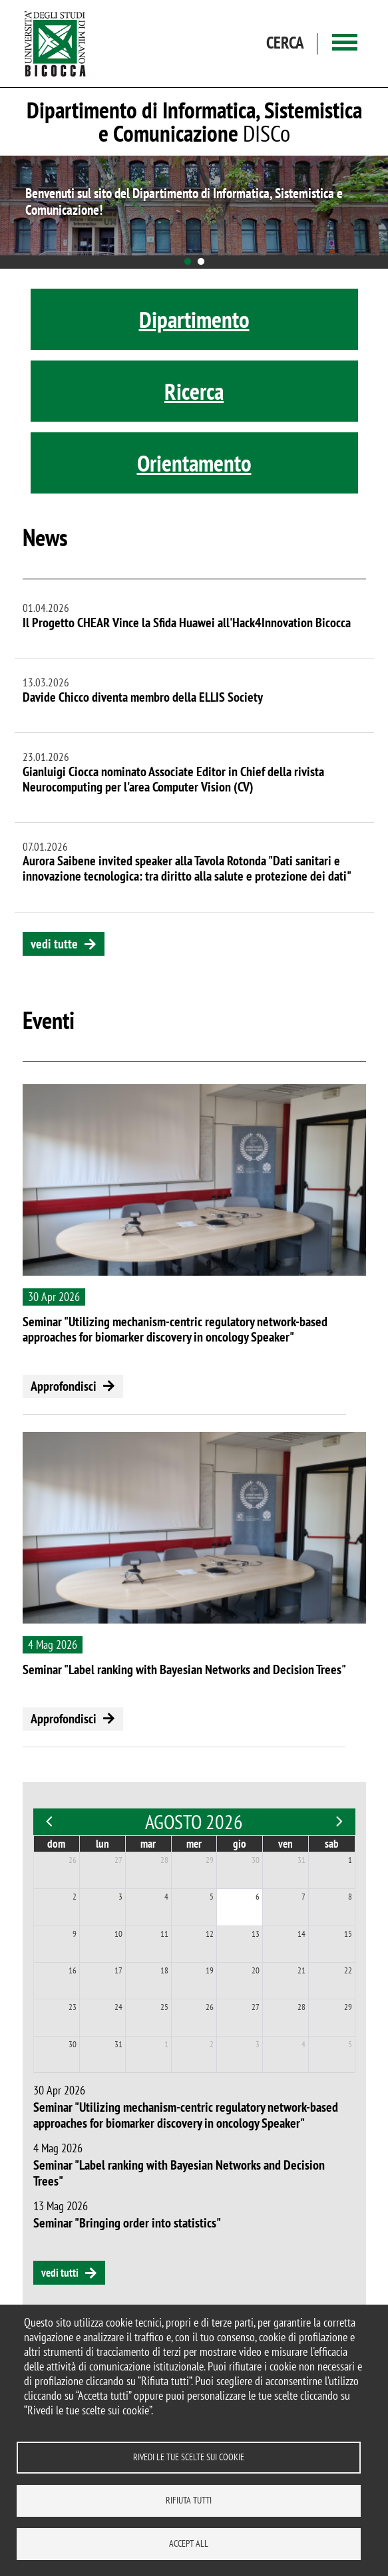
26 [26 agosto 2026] (210, 2007)
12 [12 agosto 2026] (210, 1933)
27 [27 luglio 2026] (118, 1860)
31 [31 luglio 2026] (301, 1860)
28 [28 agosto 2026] (301, 2007)
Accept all (188, 2543)
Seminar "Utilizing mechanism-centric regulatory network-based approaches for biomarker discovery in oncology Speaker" (175, 1329)
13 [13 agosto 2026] (256, 1933)
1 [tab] (187, 262)
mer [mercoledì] (194, 1843)
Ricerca (194, 391)
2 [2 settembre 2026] (212, 2044)
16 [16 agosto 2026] (73, 1970)
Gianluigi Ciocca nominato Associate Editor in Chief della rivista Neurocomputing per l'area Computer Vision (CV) (173, 779)
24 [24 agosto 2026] (118, 2007)
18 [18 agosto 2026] (164, 1970)
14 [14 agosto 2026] (301, 1933)
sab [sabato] (332, 1843)
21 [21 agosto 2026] (301, 1970)
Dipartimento (194, 319)
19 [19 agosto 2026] (210, 1970)
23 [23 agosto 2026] (73, 2007)
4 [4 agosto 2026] (166, 1896)
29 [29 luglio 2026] (210, 1860)
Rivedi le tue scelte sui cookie (188, 2457)
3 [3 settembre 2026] (258, 2044)
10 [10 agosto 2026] (118, 1933)
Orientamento (194, 463)
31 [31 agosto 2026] (118, 2044)
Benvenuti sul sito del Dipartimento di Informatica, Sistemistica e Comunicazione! (184, 201)
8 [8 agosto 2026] (350, 1896)
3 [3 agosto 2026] (120, 1896)
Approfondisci (64, 1386)
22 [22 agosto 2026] (348, 1970)
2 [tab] (201, 262)
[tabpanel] (194, 205)
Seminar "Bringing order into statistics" (127, 2222)
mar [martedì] (148, 1843)
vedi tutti (60, 2272)
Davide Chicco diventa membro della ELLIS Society (143, 697)
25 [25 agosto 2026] (164, 2007)
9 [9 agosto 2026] (75, 1933)
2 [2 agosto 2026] (75, 1896)
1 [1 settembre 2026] (166, 2044)
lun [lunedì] (102, 1843)
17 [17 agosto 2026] (118, 1970)
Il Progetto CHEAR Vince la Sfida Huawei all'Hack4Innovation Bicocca (187, 622)
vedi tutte (54, 943)
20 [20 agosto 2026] (256, 1970)
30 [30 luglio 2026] (256, 1860)
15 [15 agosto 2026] (348, 1933)
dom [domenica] (56, 1843)
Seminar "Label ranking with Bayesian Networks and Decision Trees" (184, 1669)
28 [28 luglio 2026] (164, 1860)
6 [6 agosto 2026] (258, 1896)
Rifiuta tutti (189, 2500)
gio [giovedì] (239, 1843)
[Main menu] (344, 44)
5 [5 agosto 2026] (212, 1896)
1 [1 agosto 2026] (350, 1860)
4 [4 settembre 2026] (303, 2044)
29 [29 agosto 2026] (348, 2007)
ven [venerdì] (285, 1843)
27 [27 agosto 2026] (256, 2007)
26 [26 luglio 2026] (73, 1860)
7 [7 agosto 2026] (303, 1896)
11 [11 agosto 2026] (164, 1933)
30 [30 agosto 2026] (73, 2044)
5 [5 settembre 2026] (350, 2044)
